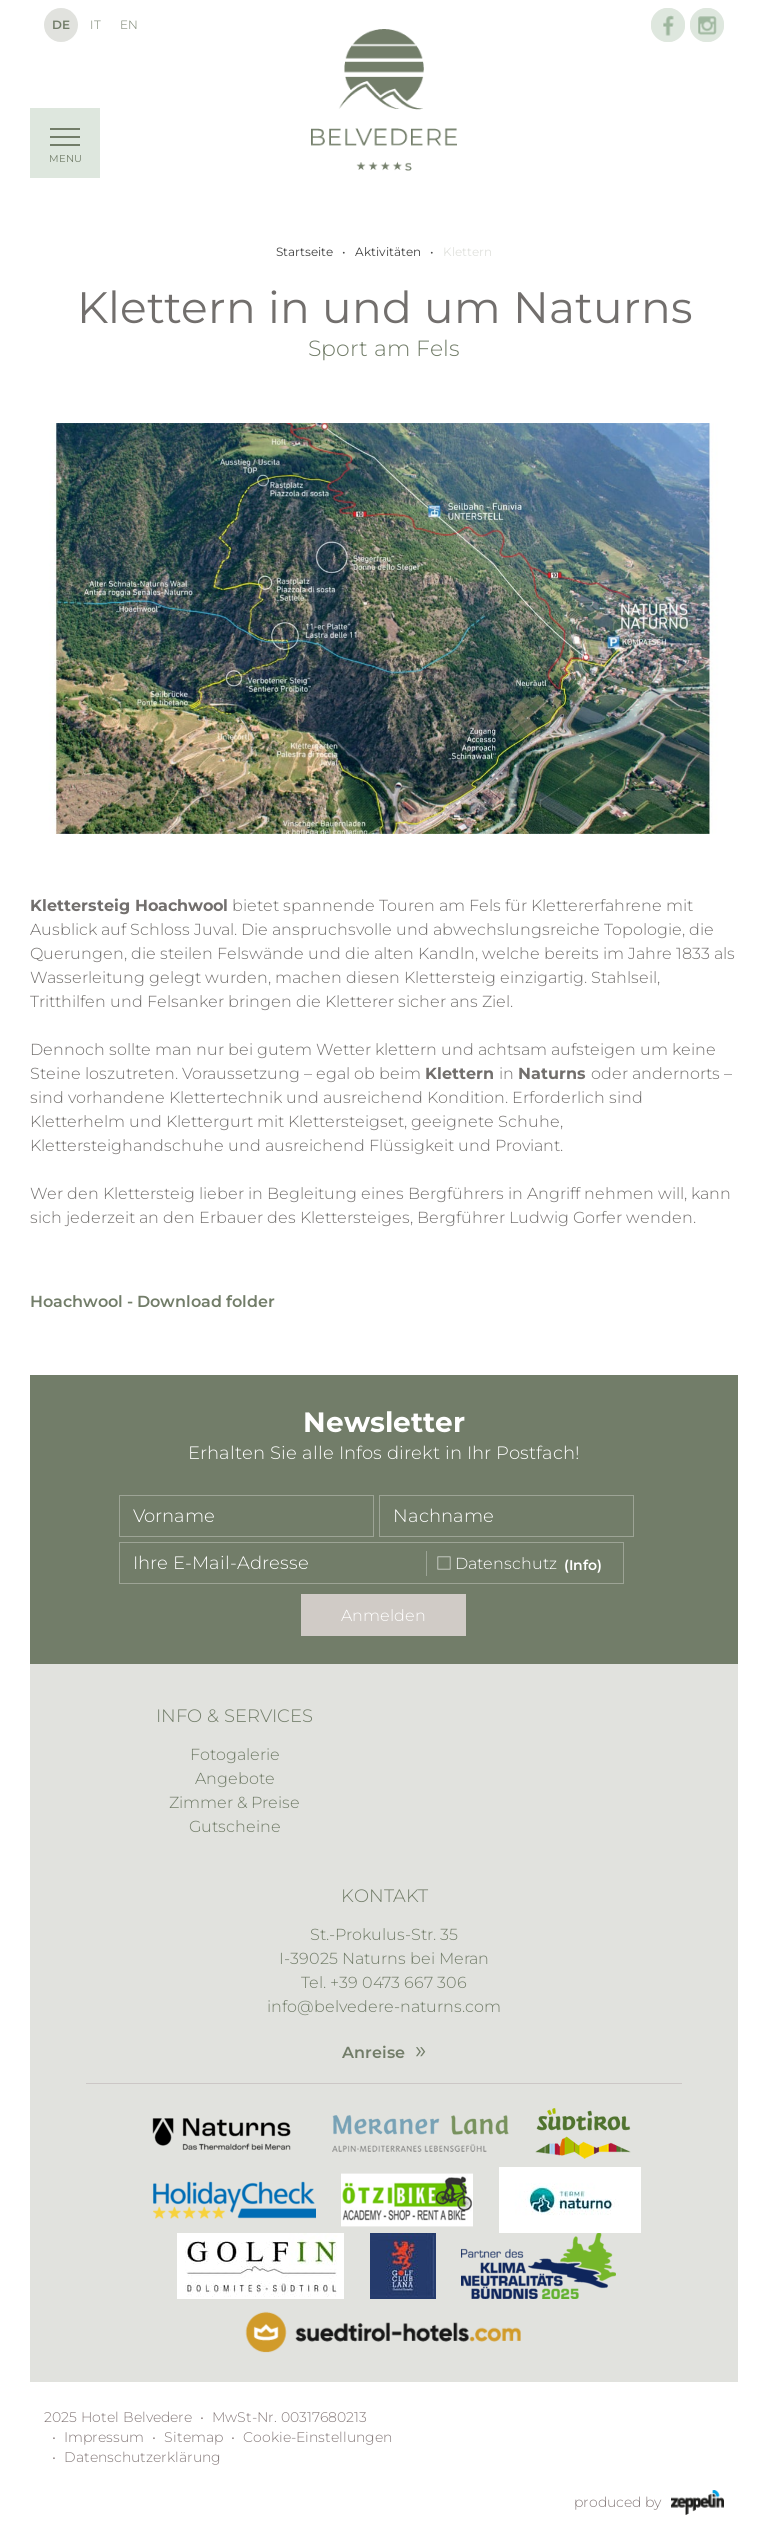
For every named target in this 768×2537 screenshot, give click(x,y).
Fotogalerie (235, 1754)
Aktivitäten (388, 251)
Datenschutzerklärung (142, 2457)
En (129, 24)
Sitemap (193, 2437)
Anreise (373, 2052)
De (61, 24)
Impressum (104, 2437)
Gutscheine (235, 1826)
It (95, 24)
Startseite (304, 251)
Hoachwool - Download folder (152, 1301)
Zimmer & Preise (234, 1802)
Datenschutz (506, 1564)
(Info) (583, 1565)
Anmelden (383, 1615)
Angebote (235, 1778)
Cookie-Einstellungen (317, 2437)
